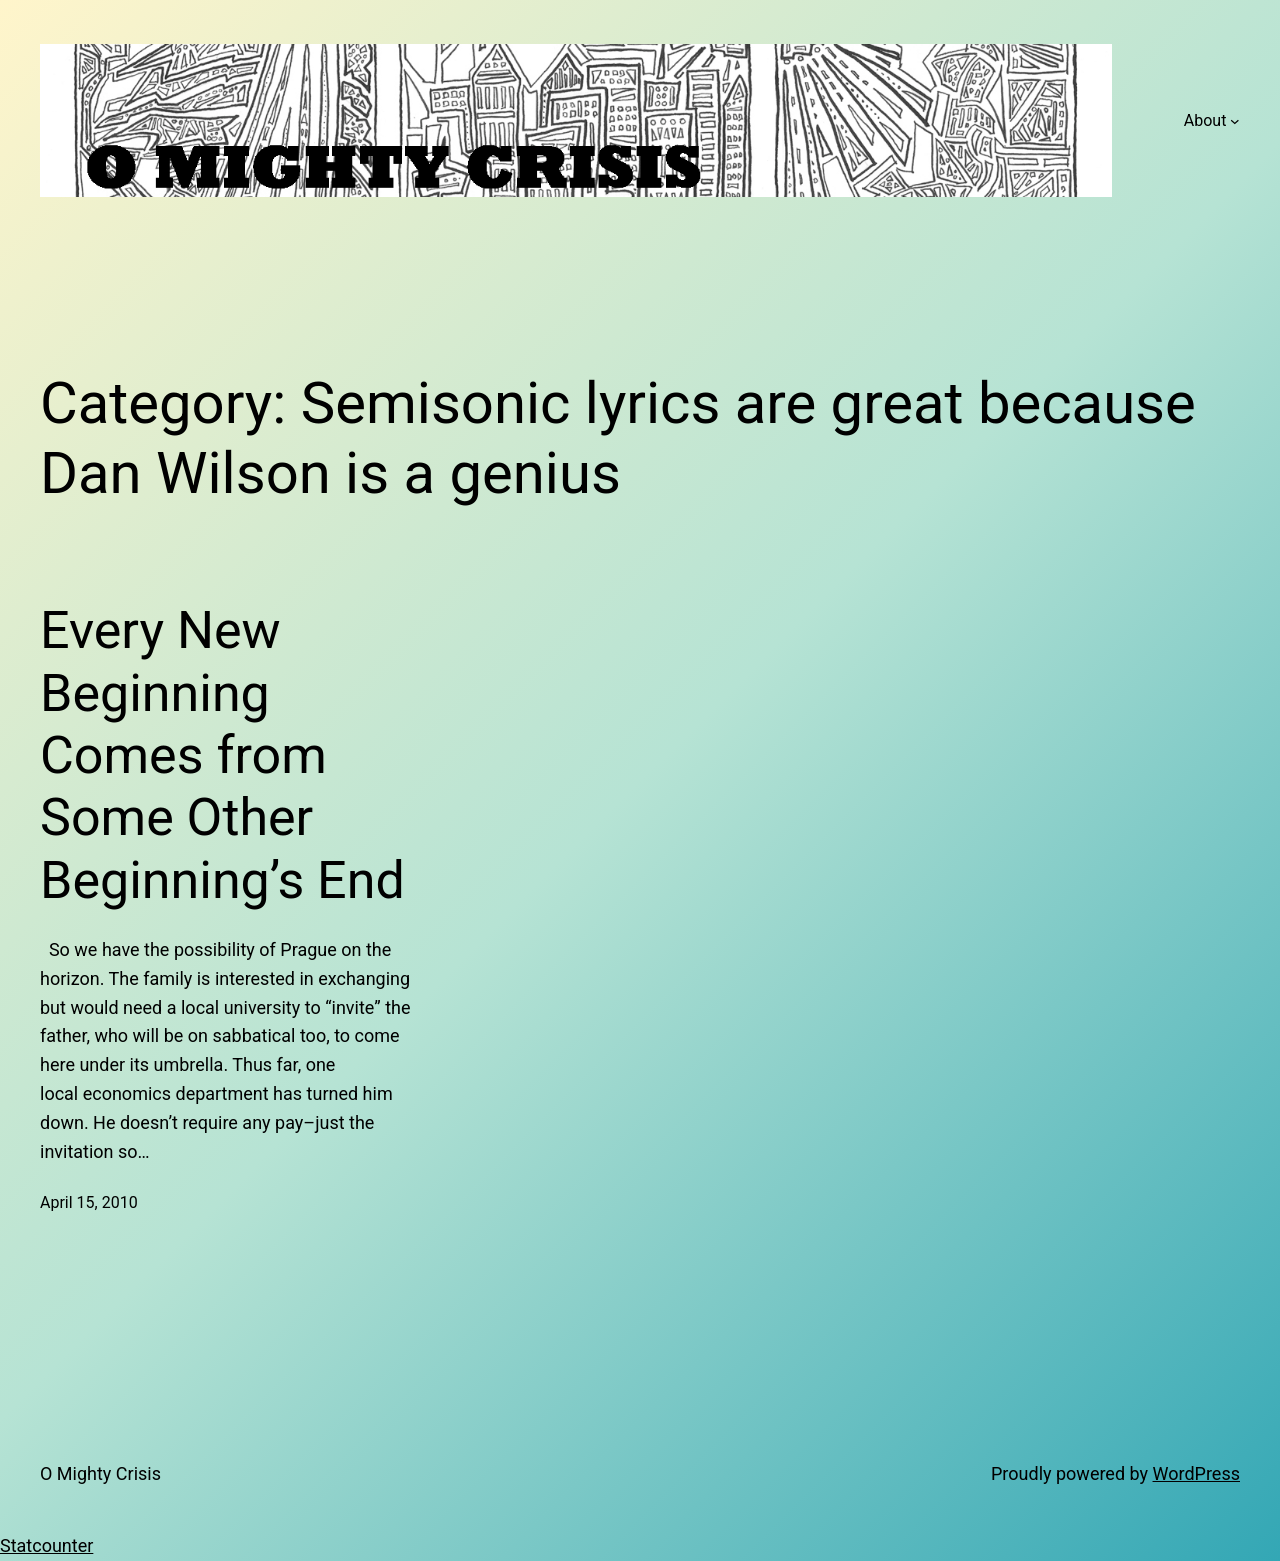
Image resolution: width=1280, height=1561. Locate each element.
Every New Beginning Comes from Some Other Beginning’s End (222, 755)
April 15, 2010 (89, 1202)
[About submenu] (1235, 121)
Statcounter (46, 1545)
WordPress (1196, 1473)
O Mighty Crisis (100, 1473)
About (1205, 120)
